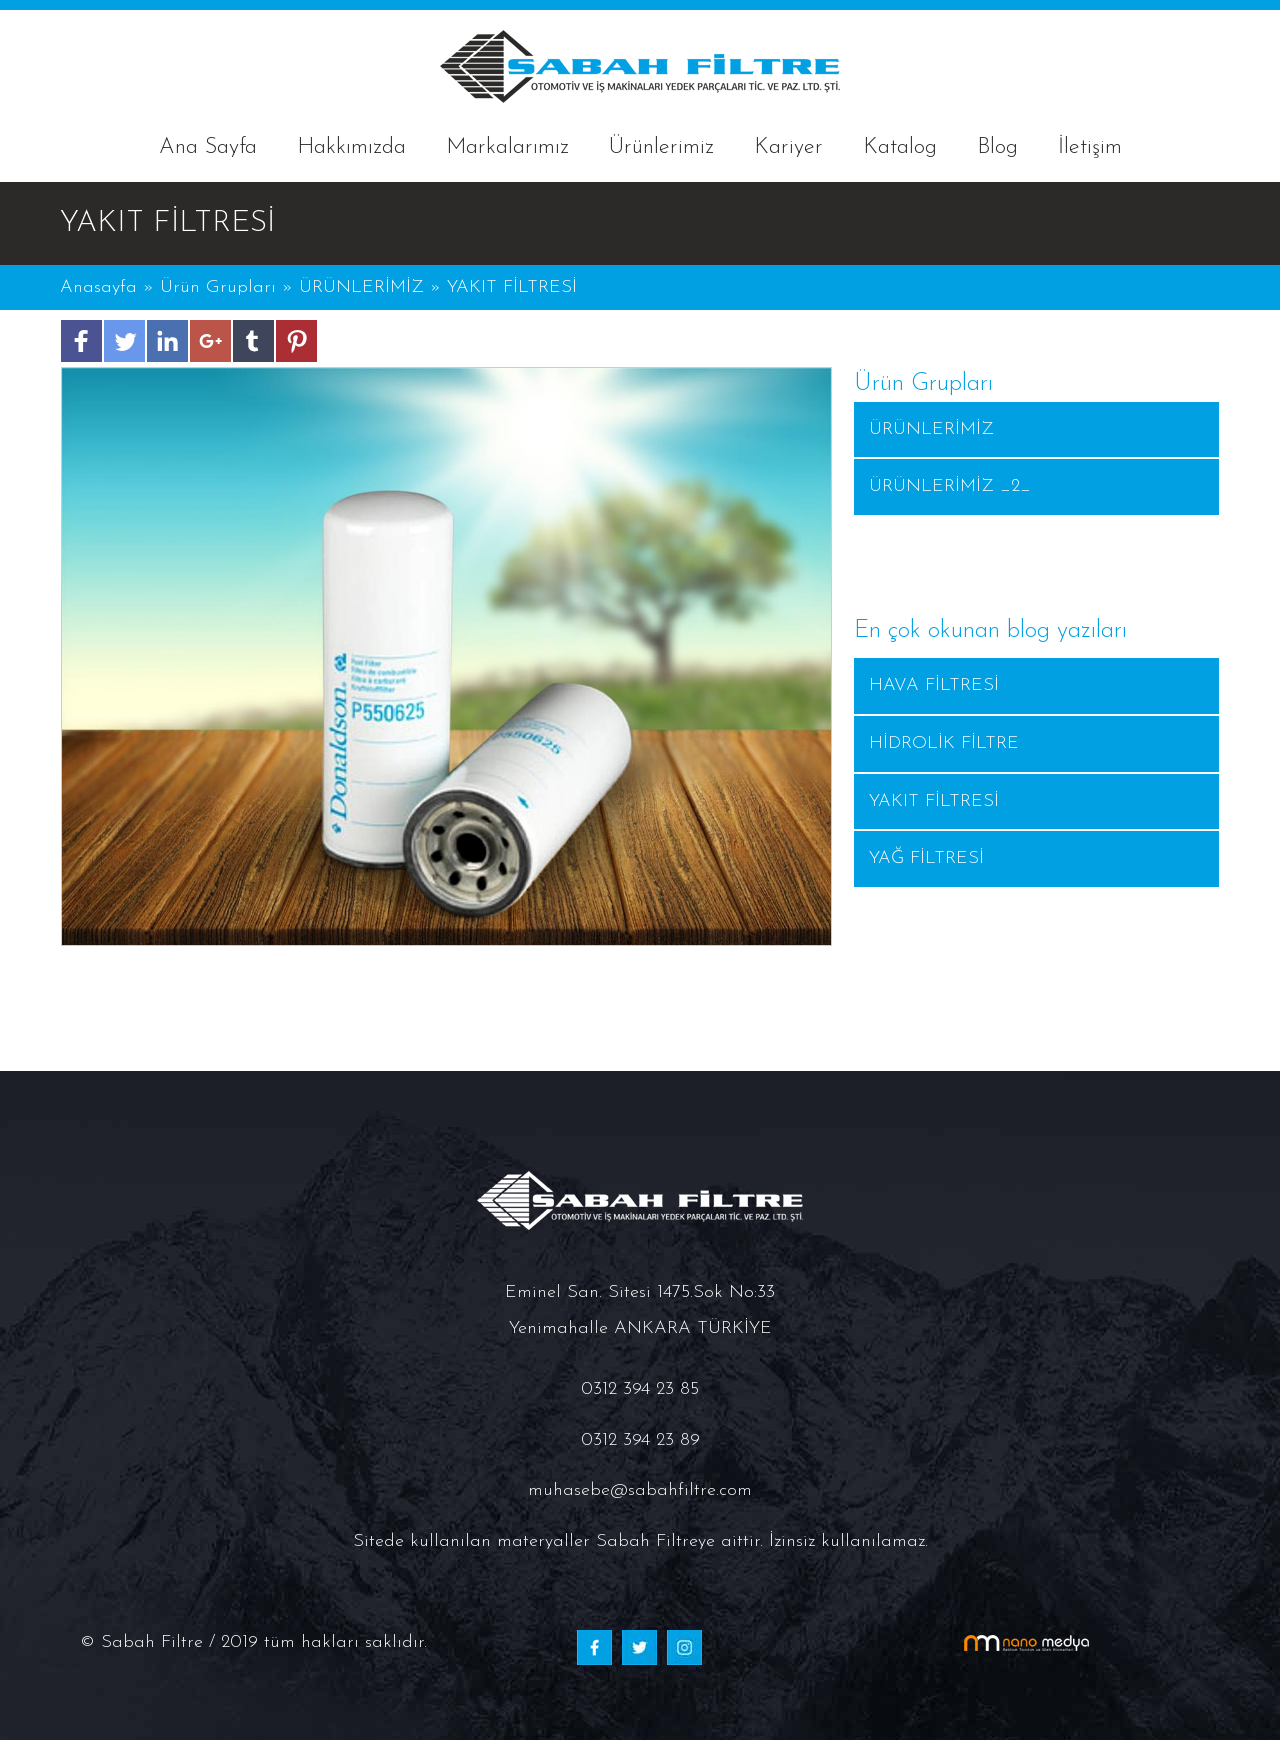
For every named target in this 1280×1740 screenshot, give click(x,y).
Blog (997, 147)
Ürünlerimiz (661, 147)
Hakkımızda (351, 147)
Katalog (900, 147)
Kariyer (788, 147)
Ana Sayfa (208, 147)
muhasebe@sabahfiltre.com (640, 1490)
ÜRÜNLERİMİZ (361, 287)
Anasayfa (101, 287)
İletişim (1090, 147)
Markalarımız (507, 147)
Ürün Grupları (221, 287)
